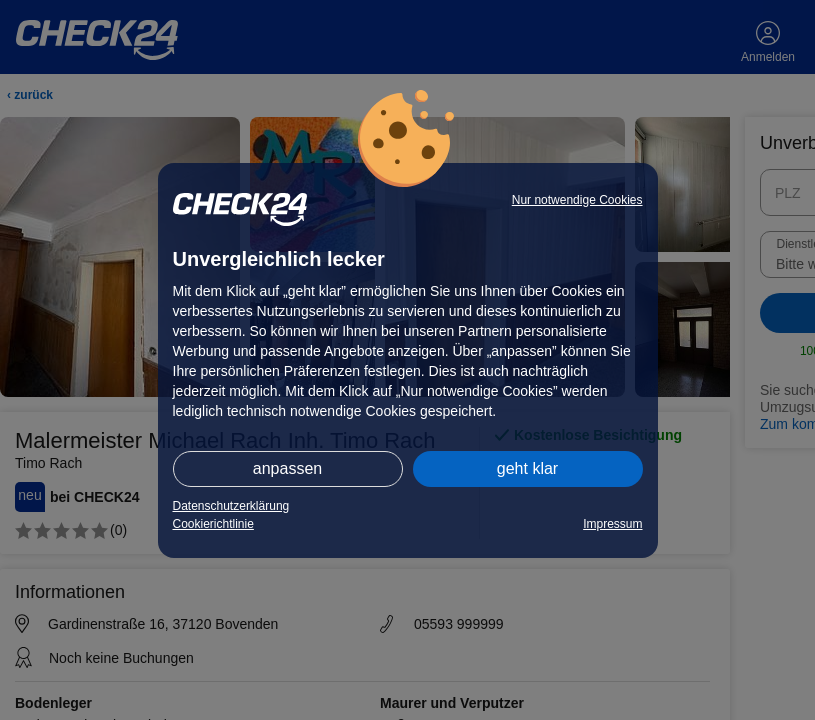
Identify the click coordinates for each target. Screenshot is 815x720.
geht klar (527, 468)
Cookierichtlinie (213, 524)
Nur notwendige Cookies (577, 200)
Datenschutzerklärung (231, 506)
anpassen (287, 468)
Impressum (612, 524)
